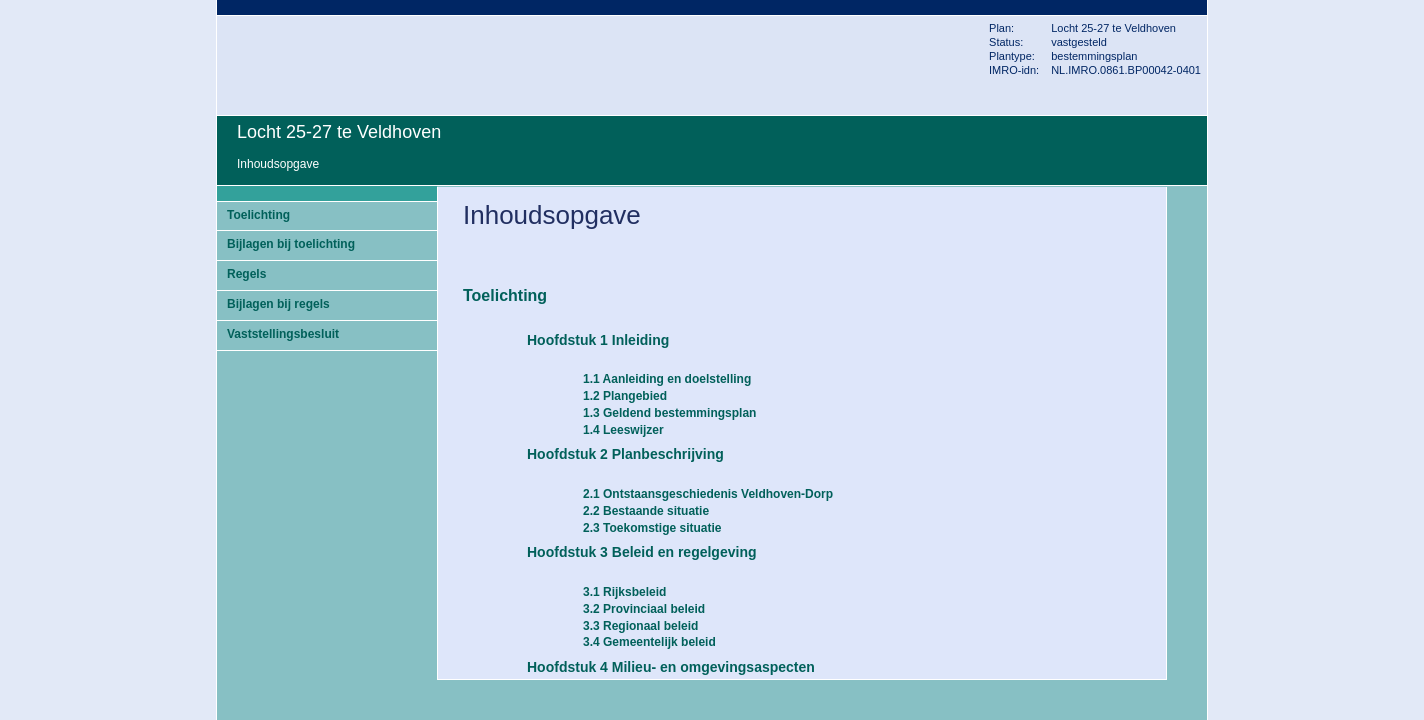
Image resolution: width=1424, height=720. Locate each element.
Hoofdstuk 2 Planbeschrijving (625, 454)
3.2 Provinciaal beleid (644, 609)
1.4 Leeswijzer (623, 430)
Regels (246, 274)
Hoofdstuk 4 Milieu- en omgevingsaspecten (671, 667)
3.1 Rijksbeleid (624, 592)
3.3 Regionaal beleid (640, 626)
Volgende (1189, 312)
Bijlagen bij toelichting (291, 244)
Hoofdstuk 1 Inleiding (598, 340)
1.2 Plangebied (625, 396)
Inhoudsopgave (278, 164)
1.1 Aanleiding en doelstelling (667, 379)
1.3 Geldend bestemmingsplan (669, 413)
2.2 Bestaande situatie (646, 511)
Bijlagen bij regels (278, 304)
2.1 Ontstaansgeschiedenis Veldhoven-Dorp (708, 494)
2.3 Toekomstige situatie (652, 528)
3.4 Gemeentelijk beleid (649, 642)
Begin (1189, 252)
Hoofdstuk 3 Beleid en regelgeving (642, 552)
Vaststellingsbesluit (283, 334)
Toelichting (258, 215)
